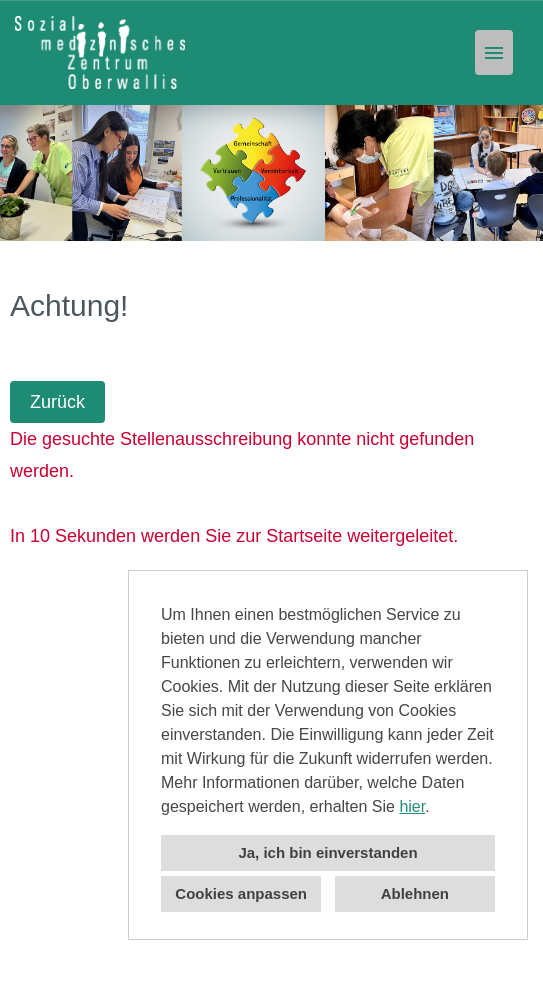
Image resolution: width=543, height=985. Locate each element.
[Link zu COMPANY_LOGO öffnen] (100, 52)
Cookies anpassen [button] (241, 893)
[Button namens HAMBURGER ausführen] (494, 52)
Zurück (57, 402)
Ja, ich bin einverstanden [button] (327, 852)
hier (412, 806)
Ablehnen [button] (415, 893)
